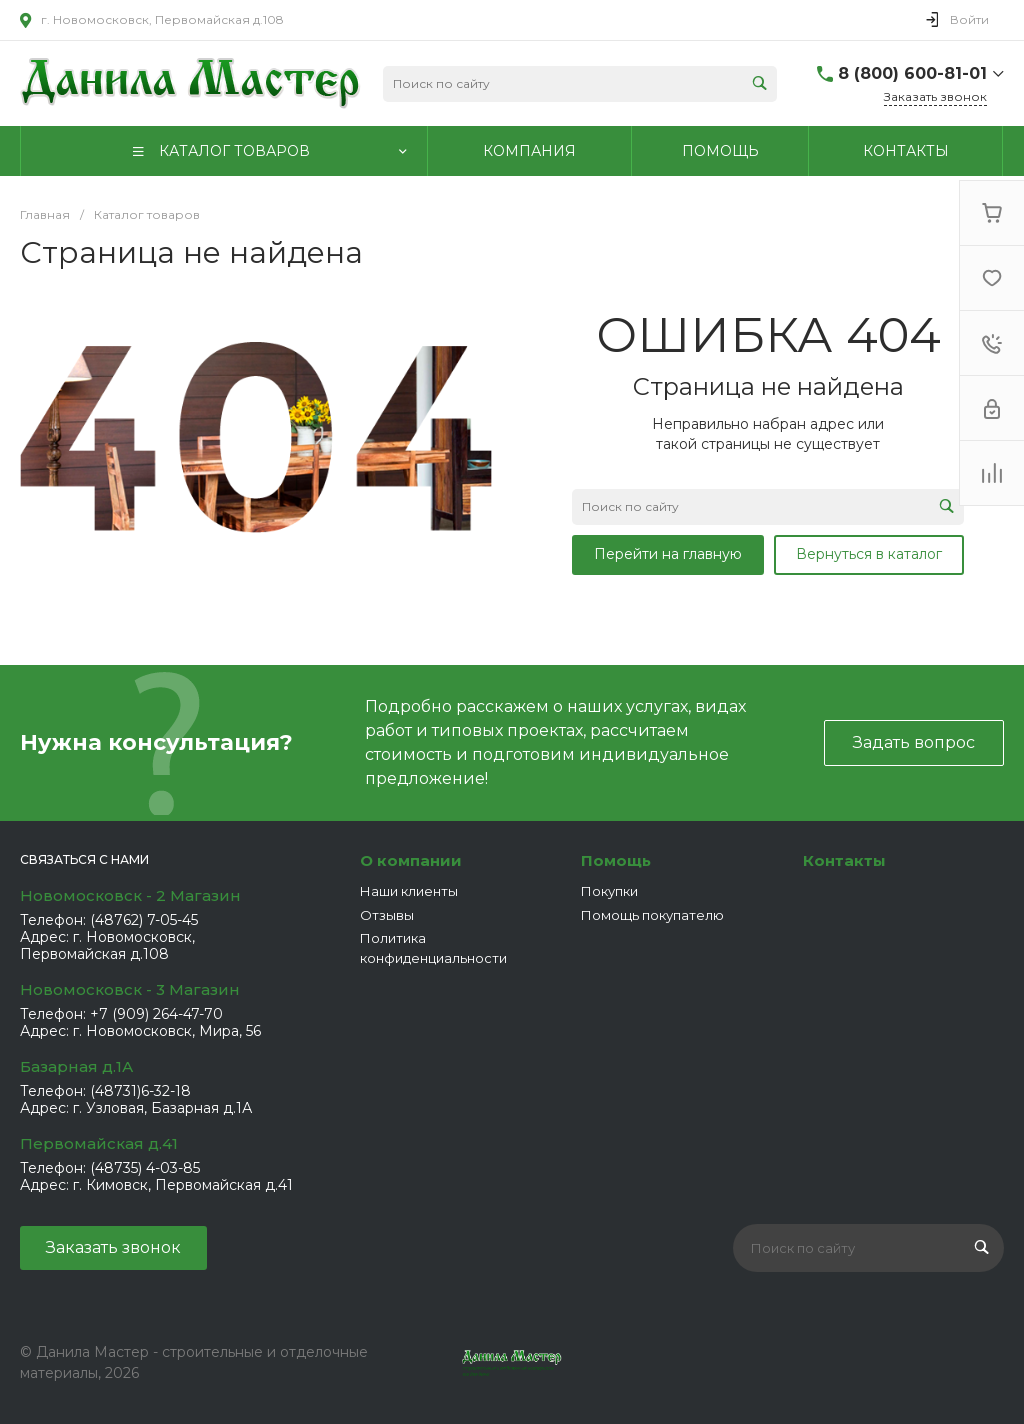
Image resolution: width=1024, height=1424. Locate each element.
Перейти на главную (668, 554)
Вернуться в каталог (869, 554)
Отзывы (387, 915)
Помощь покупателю (652, 915)
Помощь (616, 860)
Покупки (609, 891)
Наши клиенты (409, 891)
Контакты (844, 860)
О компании (411, 860)
